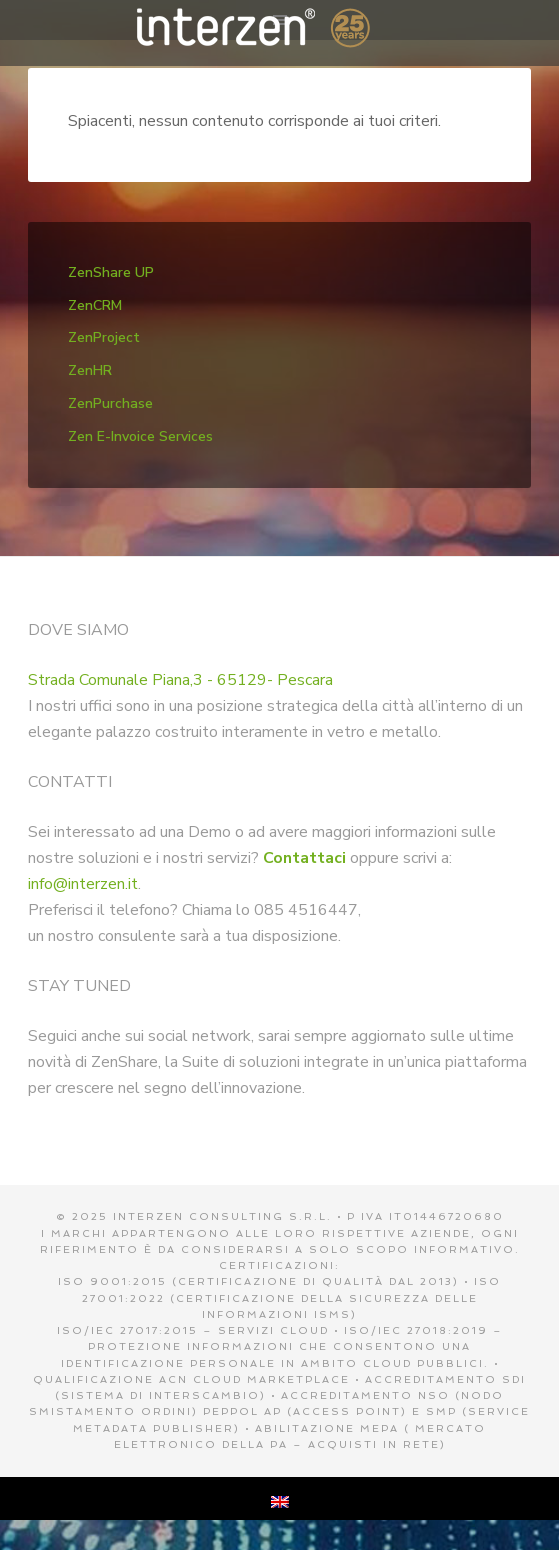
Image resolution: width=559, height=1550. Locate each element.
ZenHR (90, 370)
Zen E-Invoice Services (140, 436)
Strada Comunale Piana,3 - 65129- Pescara (180, 680)
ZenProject (104, 337)
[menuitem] (280, 1498)
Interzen (279, 30)
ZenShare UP (111, 272)
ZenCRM (95, 305)
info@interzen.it (83, 884)
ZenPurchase (110, 403)
